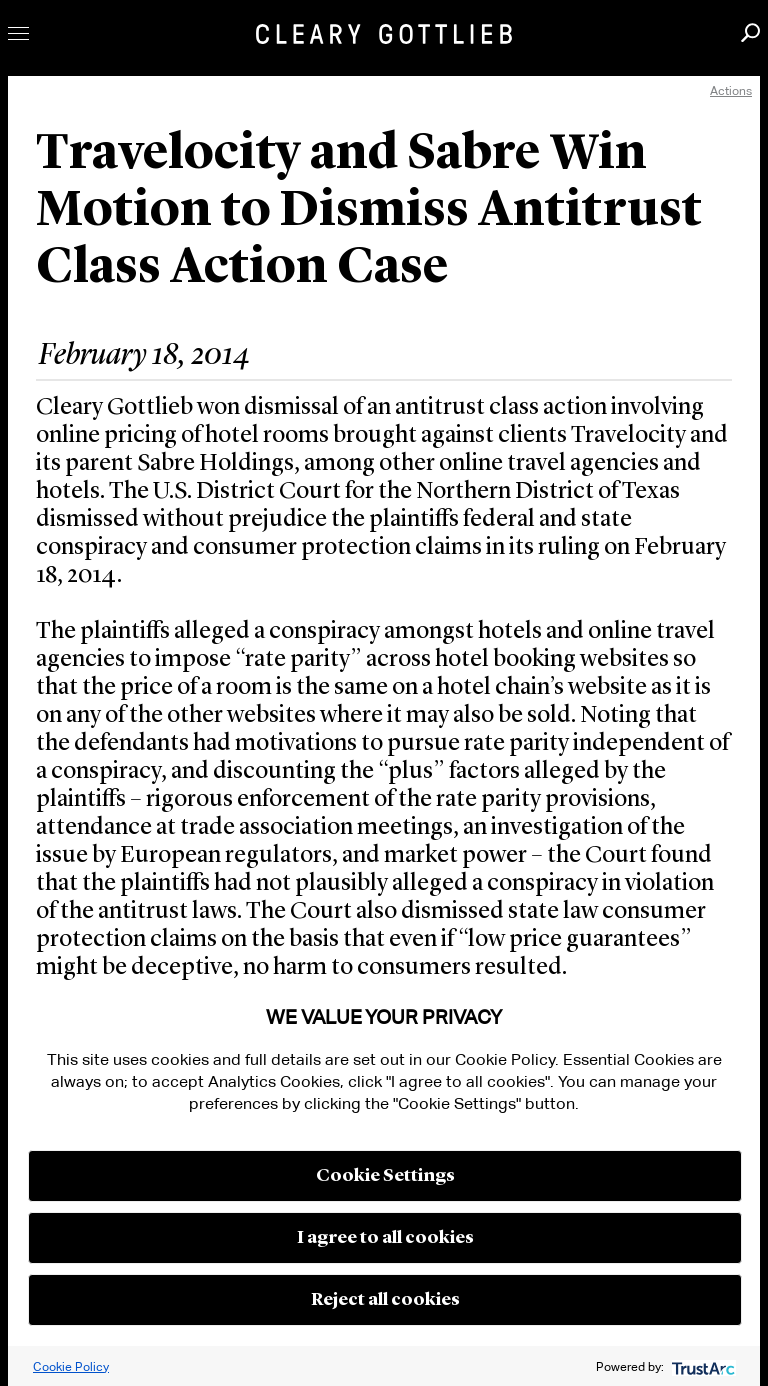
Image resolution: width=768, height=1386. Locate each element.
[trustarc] (701, 1366)
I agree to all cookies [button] (385, 1238)
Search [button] (750, 32)
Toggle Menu (18, 33)
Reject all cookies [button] (385, 1300)
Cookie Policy (71, 1366)
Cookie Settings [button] (385, 1176)
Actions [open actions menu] (731, 90)
